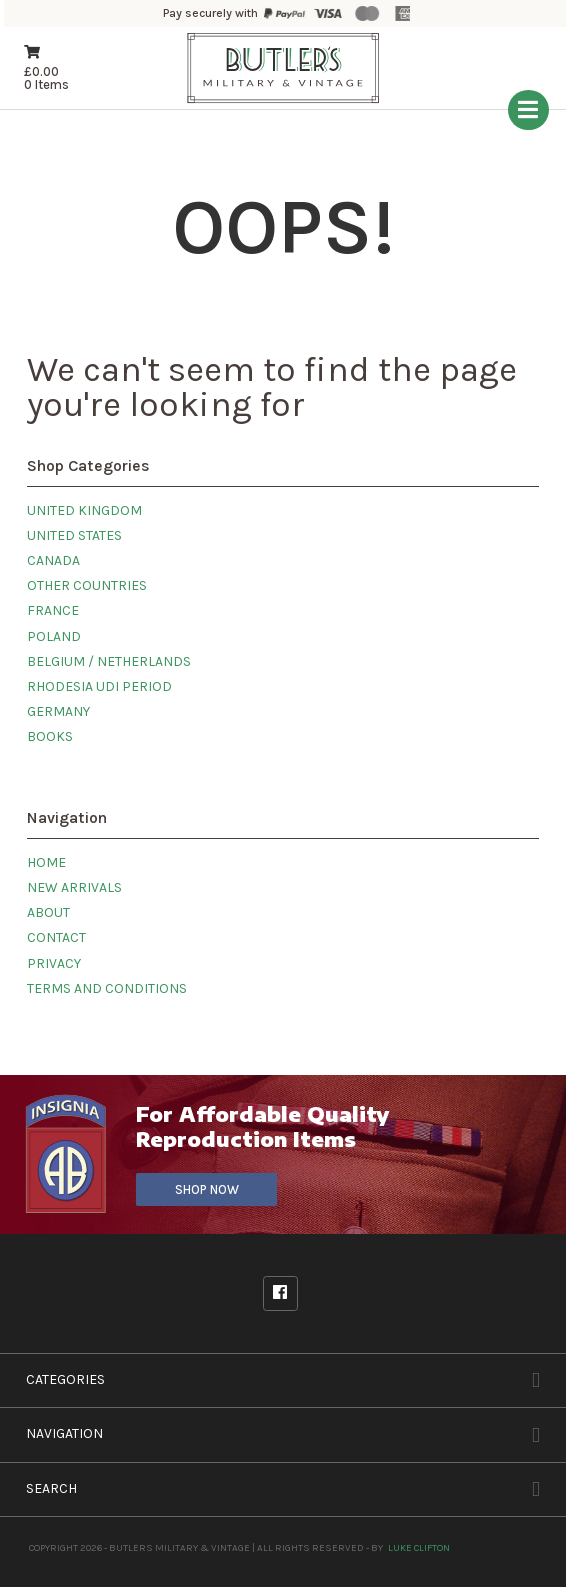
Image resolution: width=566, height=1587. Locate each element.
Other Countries (87, 585)
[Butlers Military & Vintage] (283, 100)
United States (74, 535)
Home (46, 862)
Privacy (54, 963)
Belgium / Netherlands (109, 661)
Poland (54, 636)
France (53, 610)
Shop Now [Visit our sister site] (207, 1189)
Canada (53, 560)
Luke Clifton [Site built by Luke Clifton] (419, 1547)
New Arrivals (74, 887)
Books (50, 736)
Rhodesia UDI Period (99, 686)
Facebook (280, 1293)
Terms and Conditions (107, 988)
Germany (58, 711)
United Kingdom (84, 510)
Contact (56, 937)
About (48, 912)
